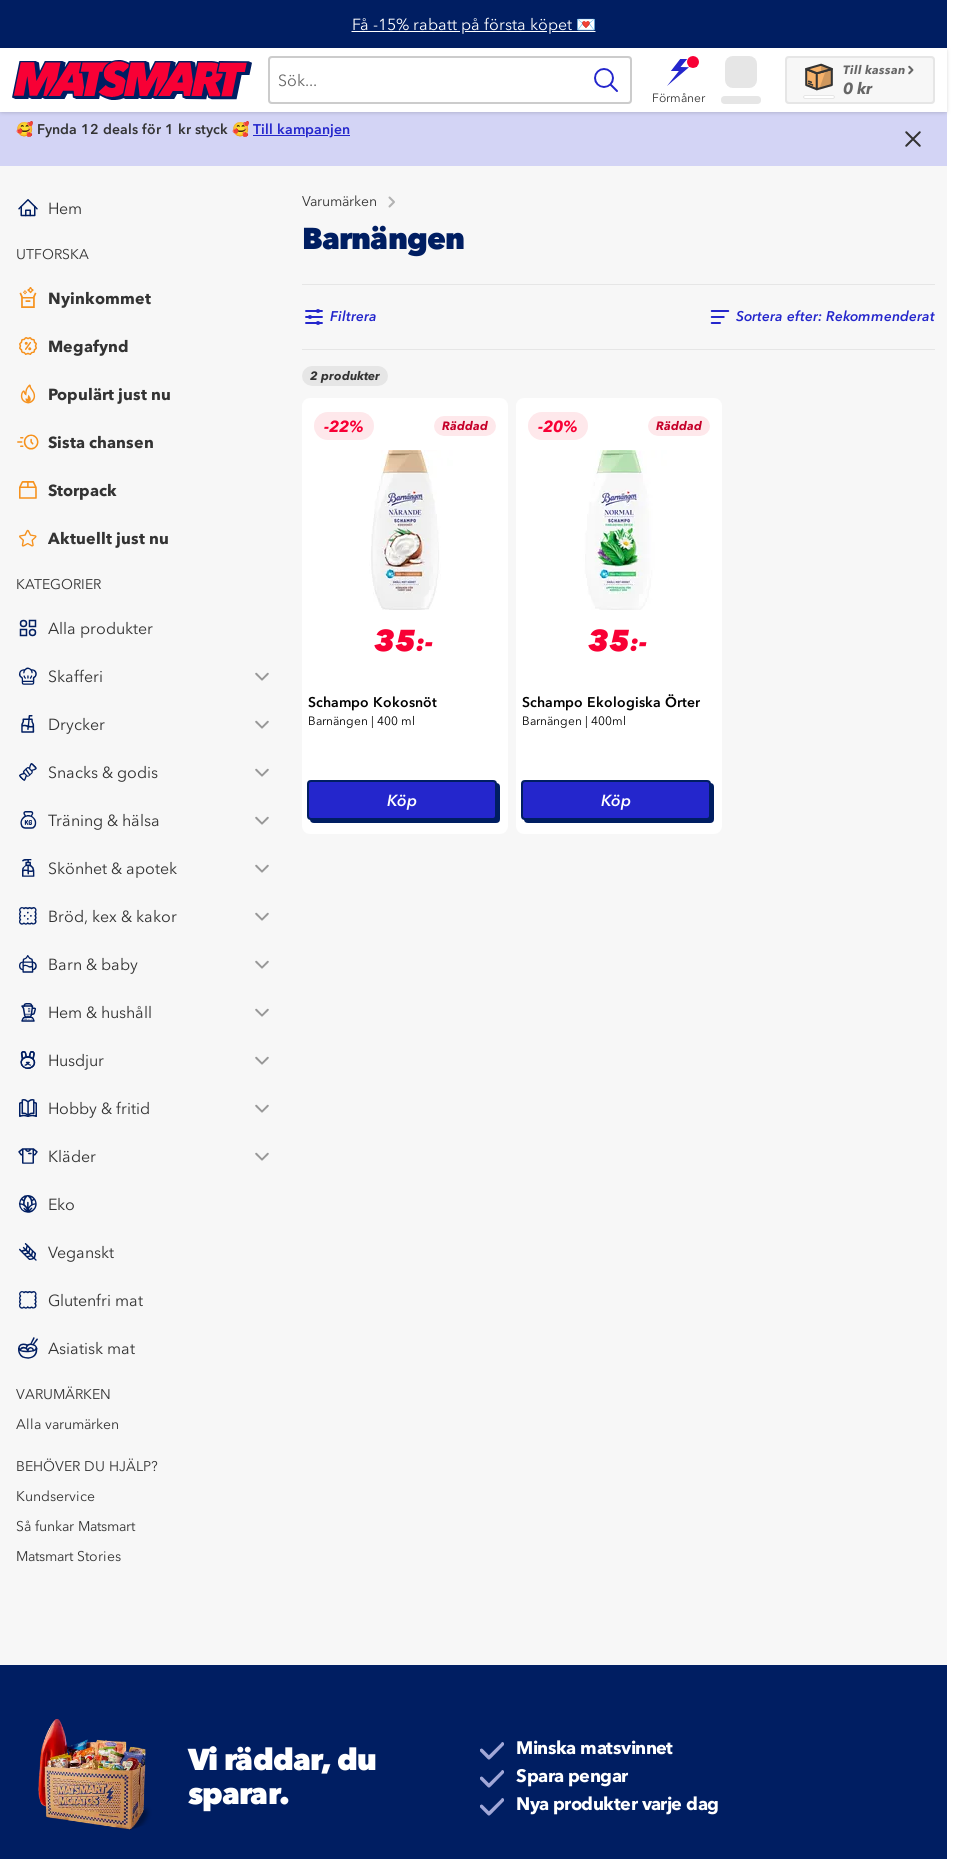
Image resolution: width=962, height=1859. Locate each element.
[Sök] (424, 80)
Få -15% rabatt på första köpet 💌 (474, 24)
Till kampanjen (301, 129)
